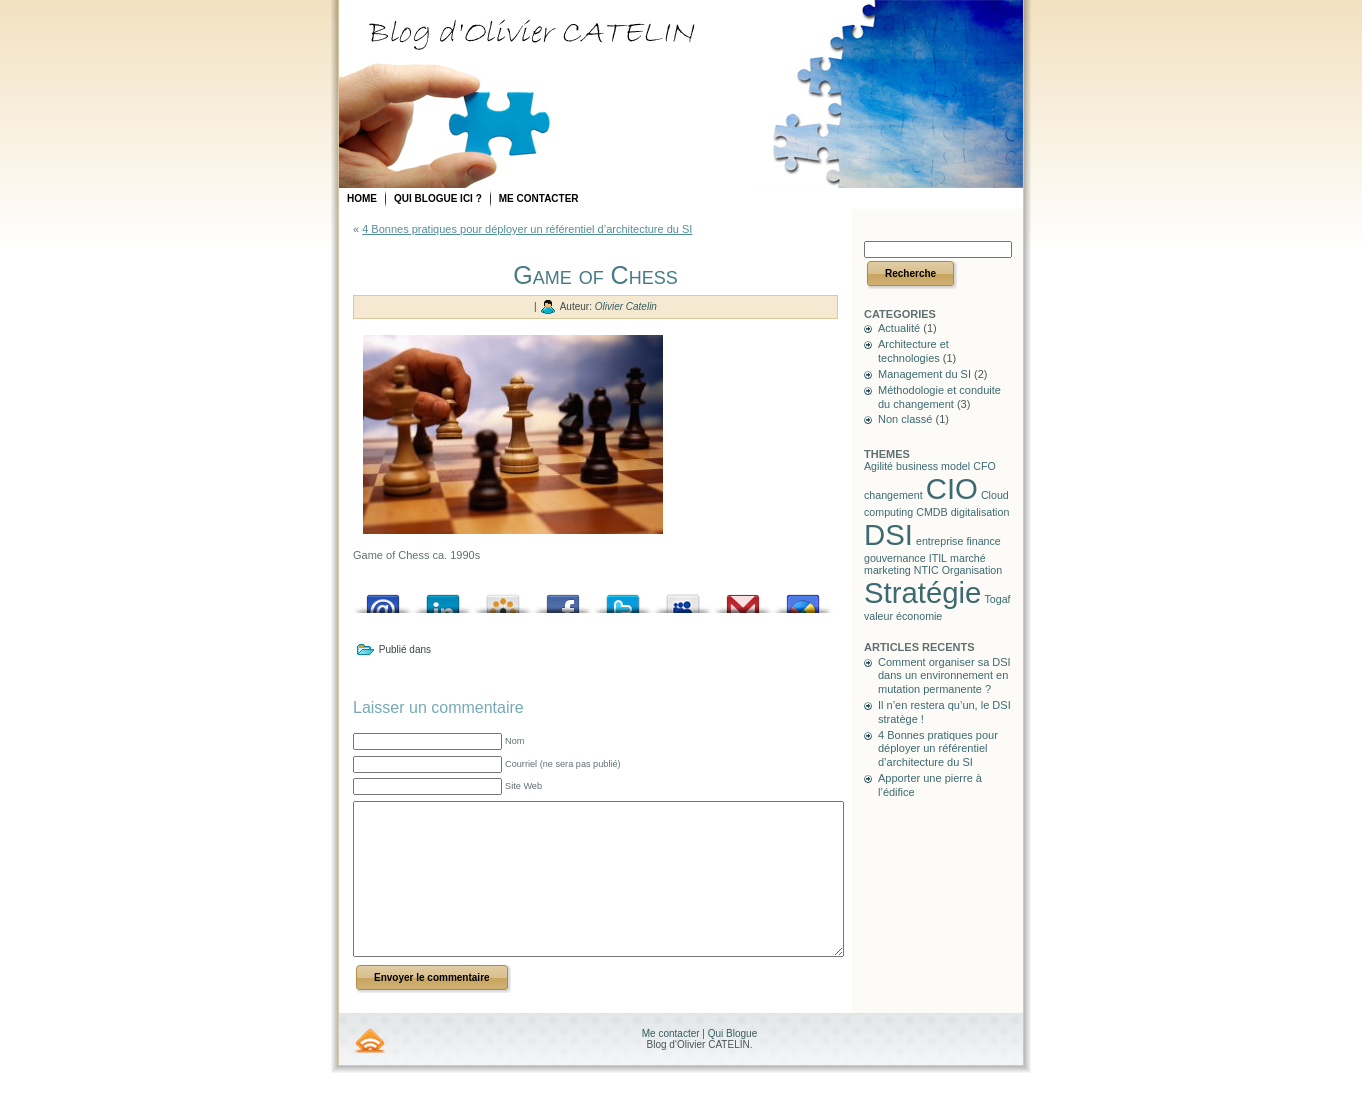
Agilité (878, 466)
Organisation (972, 570)
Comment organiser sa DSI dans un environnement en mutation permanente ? (944, 676)
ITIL (938, 558)
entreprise (939, 541)
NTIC (926, 570)
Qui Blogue (732, 1063)
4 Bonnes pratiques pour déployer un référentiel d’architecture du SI (527, 229)
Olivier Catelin (626, 306)
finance (983, 541)
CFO (984, 466)
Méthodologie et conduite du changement (939, 397)
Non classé (905, 419)
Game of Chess (595, 275)
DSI (888, 534)
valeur (878, 616)
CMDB (931, 512)
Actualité (899, 328)
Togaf (997, 599)
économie (919, 616)
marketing (887, 570)
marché (968, 558)
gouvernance (895, 558)
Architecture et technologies (913, 351)
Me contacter (672, 1063)
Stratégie (922, 592)
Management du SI (924, 374)
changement (893, 495)
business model (933, 466)
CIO (952, 488)
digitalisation (980, 512)
